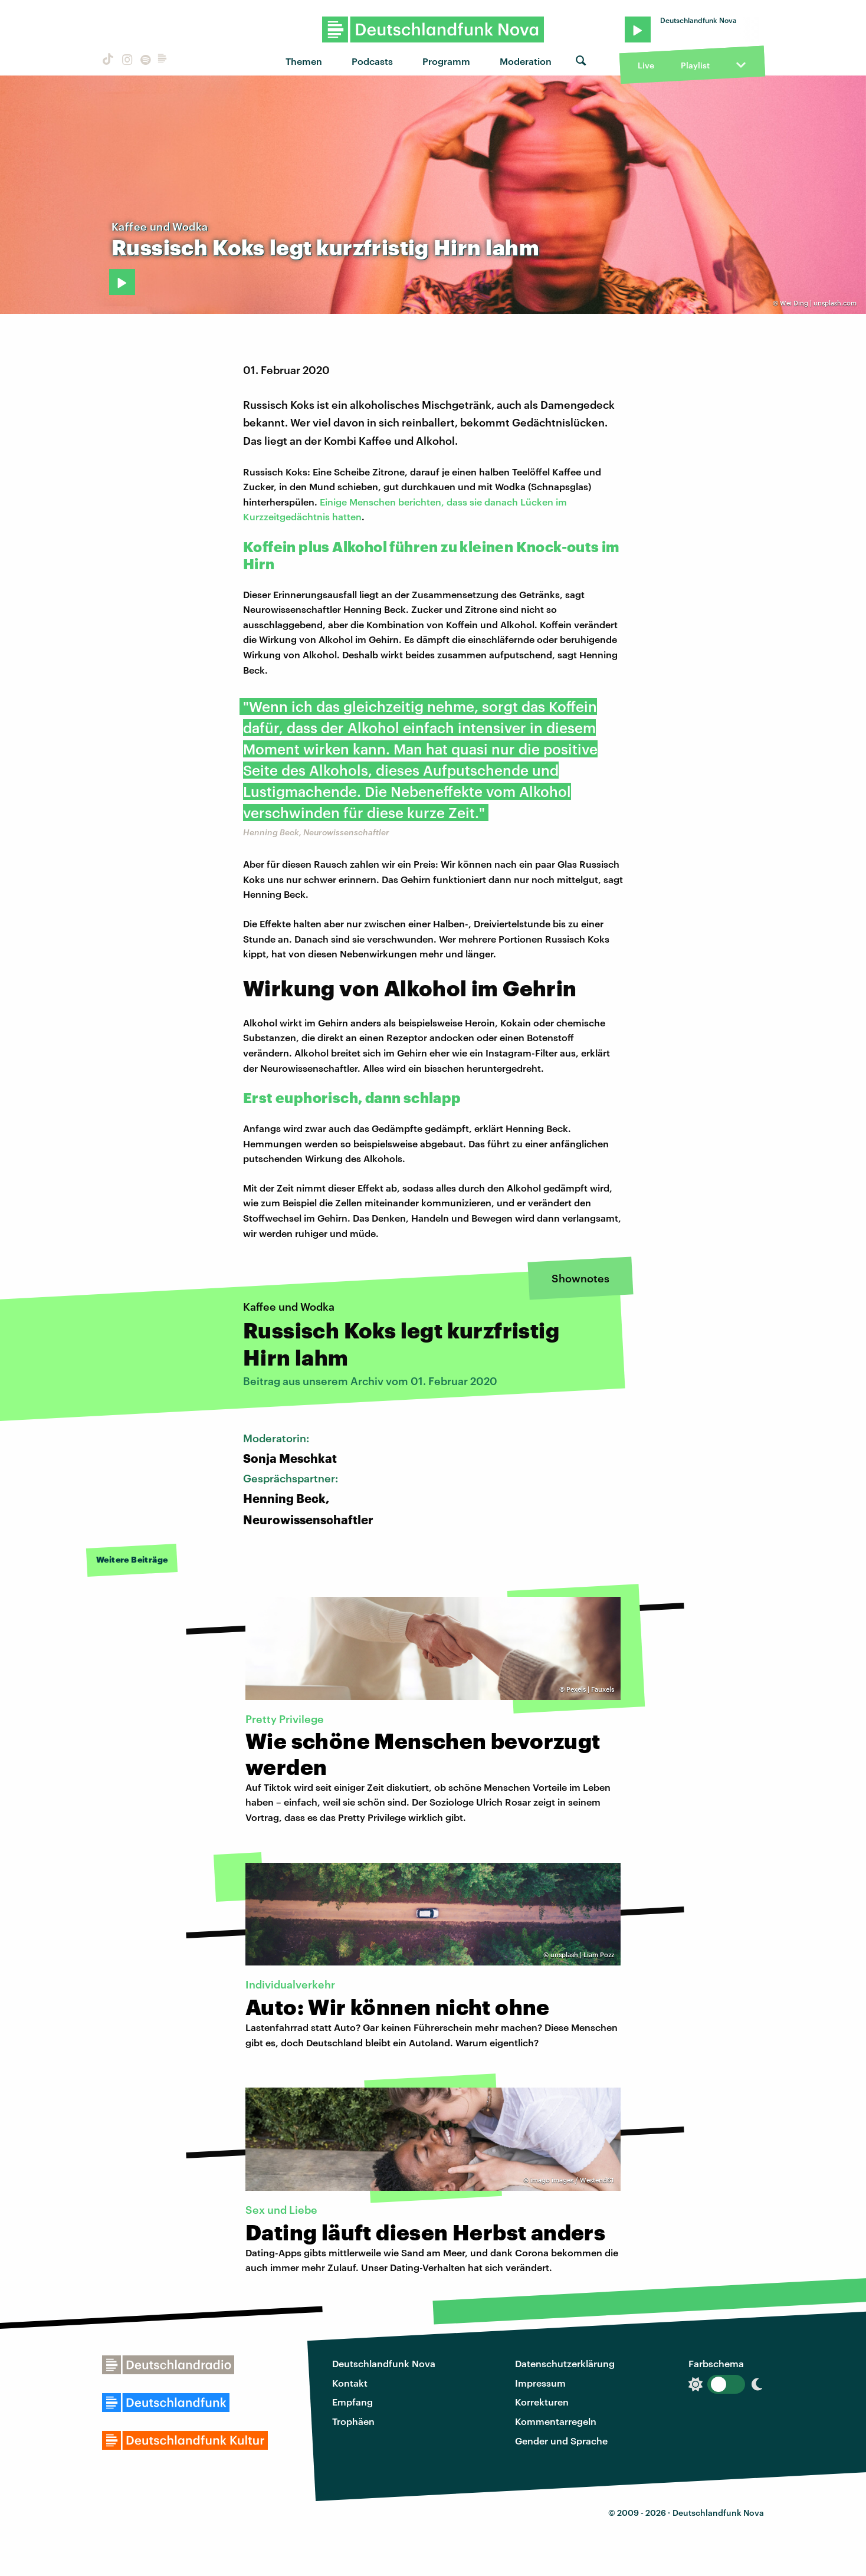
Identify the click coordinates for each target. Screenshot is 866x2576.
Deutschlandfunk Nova (383, 2363)
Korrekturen (542, 2401)
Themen (304, 61)
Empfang (352, 2401)
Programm (446, 61)
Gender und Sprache (561, 2440)
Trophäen (353, 2421)
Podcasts (372, 61)
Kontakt (350, 2382)
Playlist (695, 65)
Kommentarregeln (555, 2421)
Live (646, 65)
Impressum (540, 2382)
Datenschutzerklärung (565, 2363)
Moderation (526, 61)
